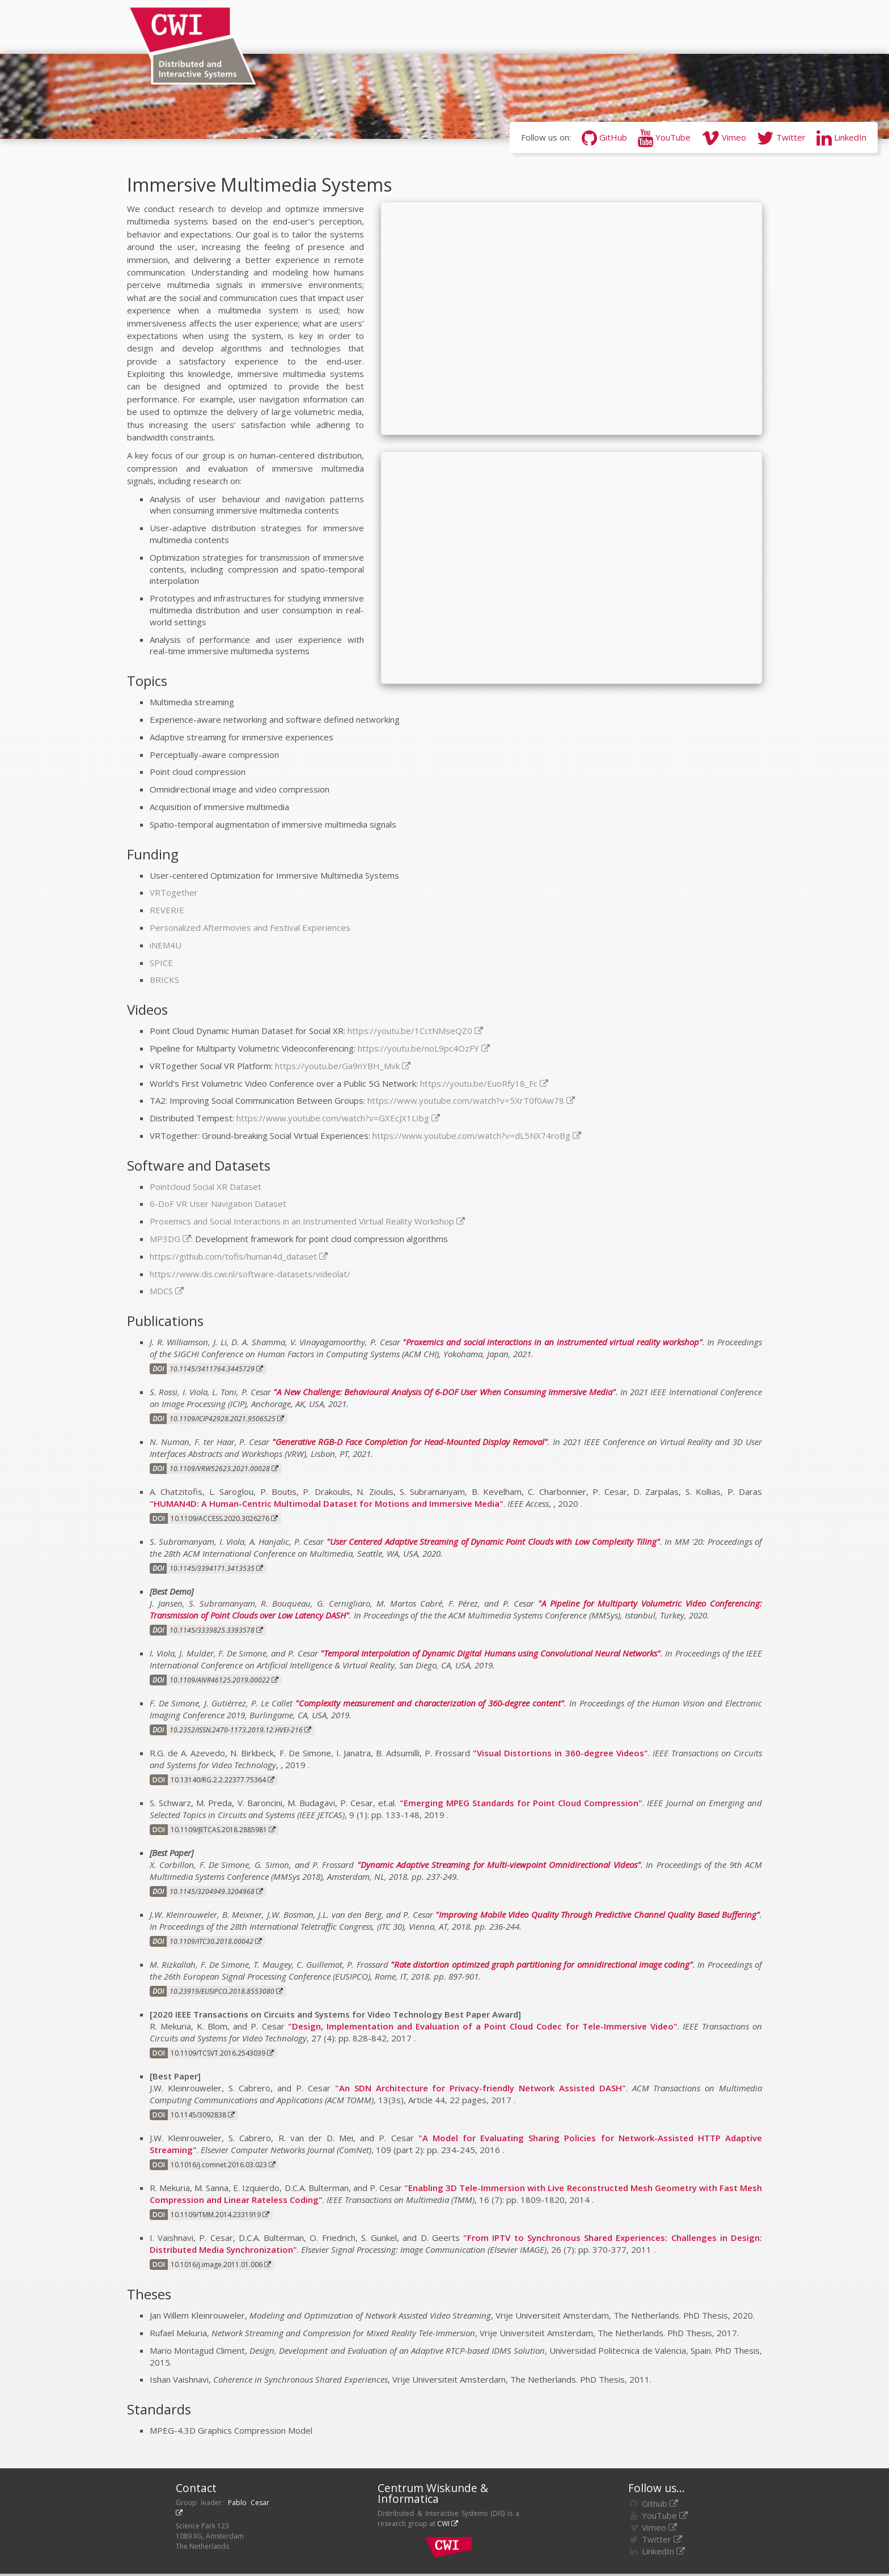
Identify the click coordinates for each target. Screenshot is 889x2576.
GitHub (604, 137)
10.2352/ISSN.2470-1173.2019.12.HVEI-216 (240, 1730)
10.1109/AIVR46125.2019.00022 (224, 1680)
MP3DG (170, 1238)
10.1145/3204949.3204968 (216, 1891)
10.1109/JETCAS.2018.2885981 (223, 1829)
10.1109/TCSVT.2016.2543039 (222, 2053)
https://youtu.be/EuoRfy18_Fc (484, 1083)
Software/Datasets (593, 26)
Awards (740, 26)
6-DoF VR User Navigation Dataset (218, 1203)
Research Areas (399, 26)
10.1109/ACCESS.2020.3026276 (224, 1518)
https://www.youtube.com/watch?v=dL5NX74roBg (476, 1135)
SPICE (161, 962)
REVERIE (167, 910)
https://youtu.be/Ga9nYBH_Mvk (342, 1065)
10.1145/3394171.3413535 (216, 1568)
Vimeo (723, 137)
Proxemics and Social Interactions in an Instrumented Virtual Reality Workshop (307, 1221)
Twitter (781, 137)
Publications (491, 26)
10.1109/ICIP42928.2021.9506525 (227, 1418)
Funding (682, 26)
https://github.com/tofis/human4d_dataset (239, 1256)
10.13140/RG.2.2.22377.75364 (222, 1780)
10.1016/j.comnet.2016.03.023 (223, 2165)
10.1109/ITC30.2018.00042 (216, 1941)
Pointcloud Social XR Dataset (205, 1186)
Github (660, 2503)
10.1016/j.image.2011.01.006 (221, 2264)
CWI (447, 2523)
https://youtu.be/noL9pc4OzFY (424, 1048)
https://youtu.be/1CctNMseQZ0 (415, 1030)
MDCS (167, 1291)
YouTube (664, 137)
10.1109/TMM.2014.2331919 (220, 2214)
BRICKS (164, 979)
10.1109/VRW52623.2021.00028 (224, 1468)
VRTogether (174, 892)
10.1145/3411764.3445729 (216, 1369)
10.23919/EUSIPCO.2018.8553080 (226, 1991)
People (322, 26)
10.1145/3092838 (203, 2115)
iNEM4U (165, 945)
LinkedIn (841, 137)
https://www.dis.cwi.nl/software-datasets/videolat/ (250, 1273)
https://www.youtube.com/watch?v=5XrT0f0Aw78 (471, 1100)
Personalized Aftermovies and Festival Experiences (250, 927)
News (273, 26)
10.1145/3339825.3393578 (216, 1630)
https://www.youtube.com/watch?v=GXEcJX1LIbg (338, 1118)
